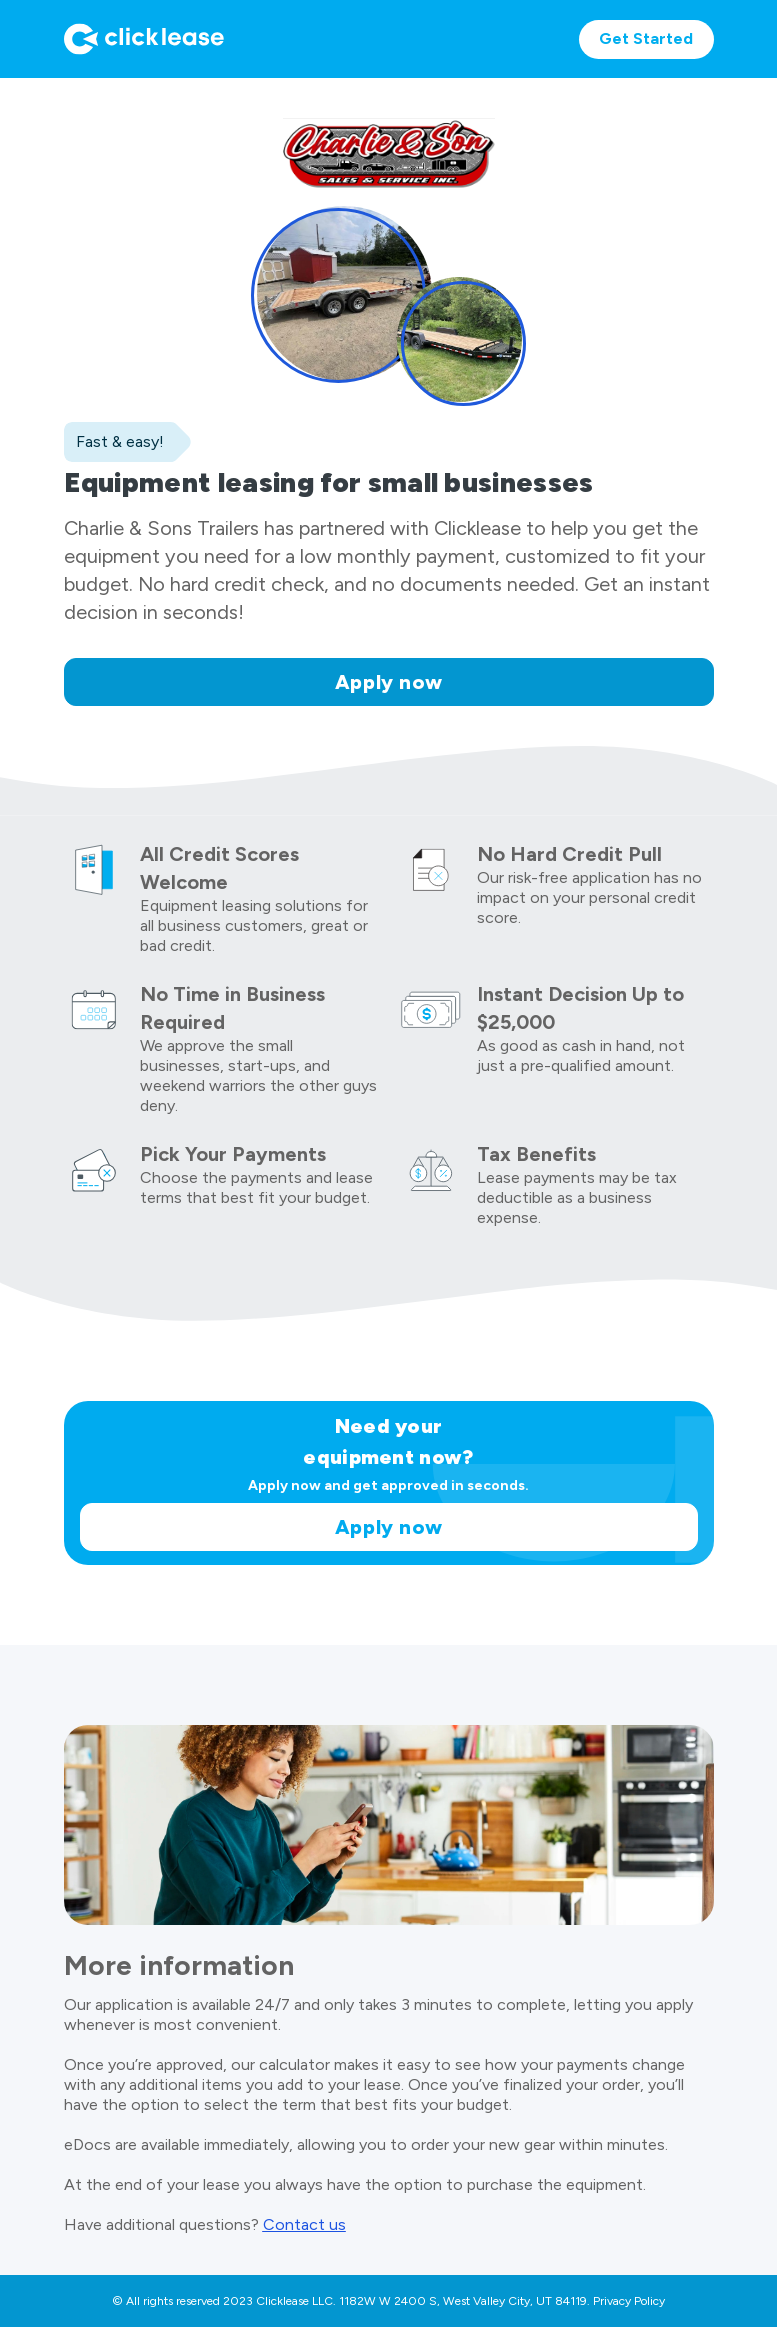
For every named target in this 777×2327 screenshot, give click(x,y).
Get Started (646, 38)
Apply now (389, 682)
